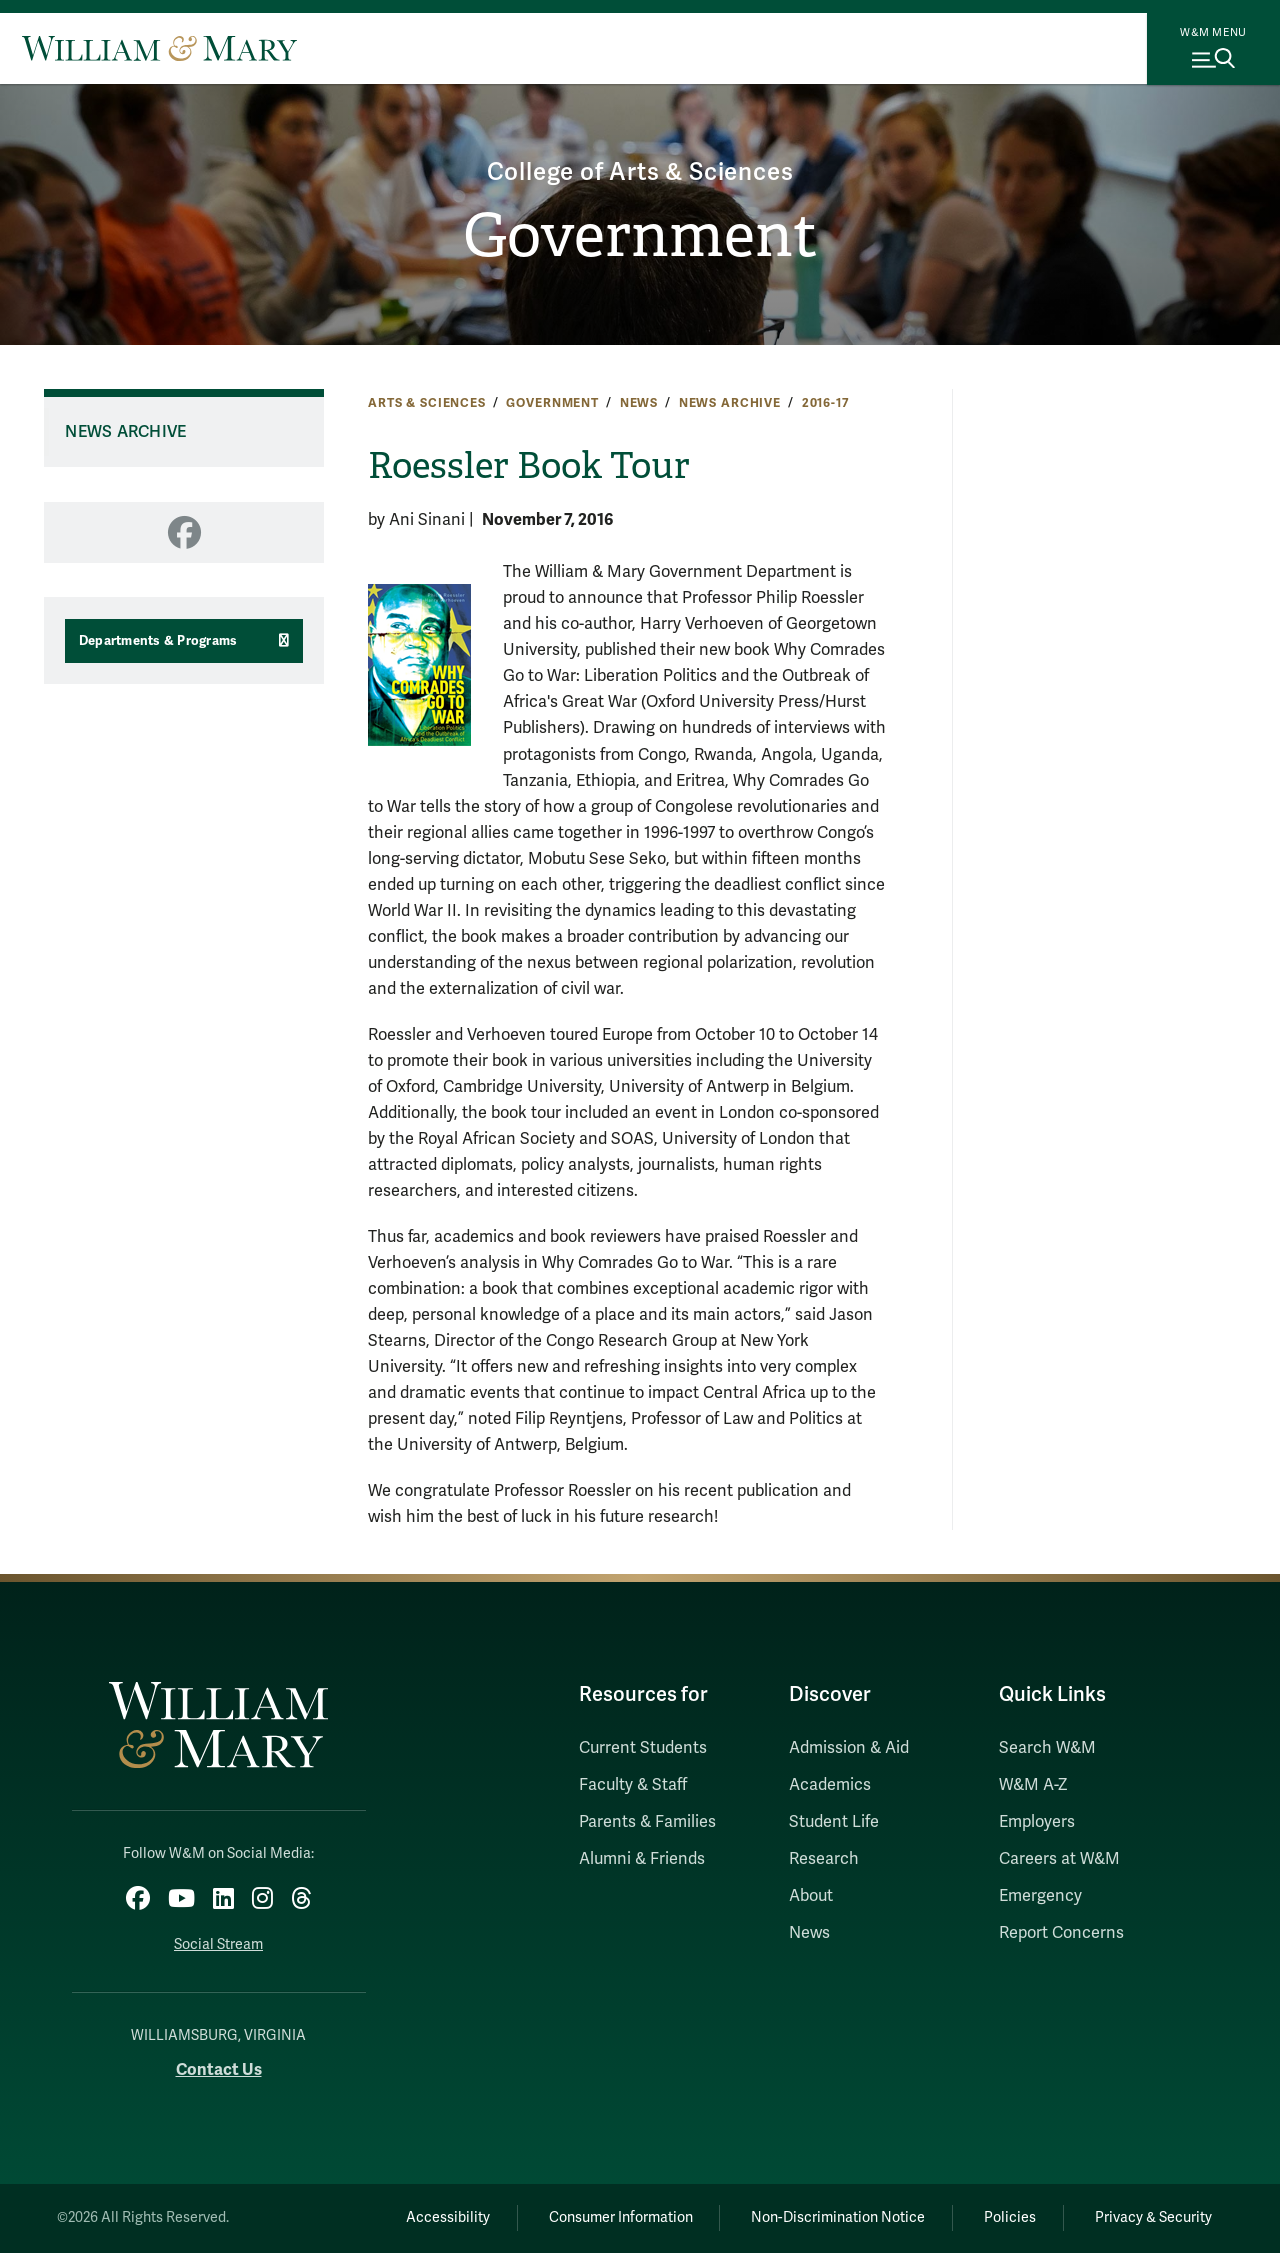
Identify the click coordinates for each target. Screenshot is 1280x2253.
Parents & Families (647, 1822)
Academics (830, 1785)
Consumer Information (621, 2217)
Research (824, 1859)
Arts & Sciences (427, 403)
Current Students (643, 1748)
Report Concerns (1061, 1933)
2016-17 (826, 403)
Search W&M (1047, 1748)
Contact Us (219, 2069)
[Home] (159, 48)
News (639, 403)
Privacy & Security (1153, 2217)
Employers (1037, 1822)
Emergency (1040, 1896)
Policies (1010, 2217)
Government (640, 236)
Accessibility (448, 2217)
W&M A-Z (1033, 1785)
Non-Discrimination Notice (838, 2217)
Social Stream (218, 1944)
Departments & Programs (158, 641)
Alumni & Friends (642, 1859)
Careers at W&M (1059, 1859)
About (811, 1896)
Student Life (834, 1822)
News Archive (730, 403)
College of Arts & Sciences (640, 172)
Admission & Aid (849, 1748)
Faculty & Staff (633, 1785)
